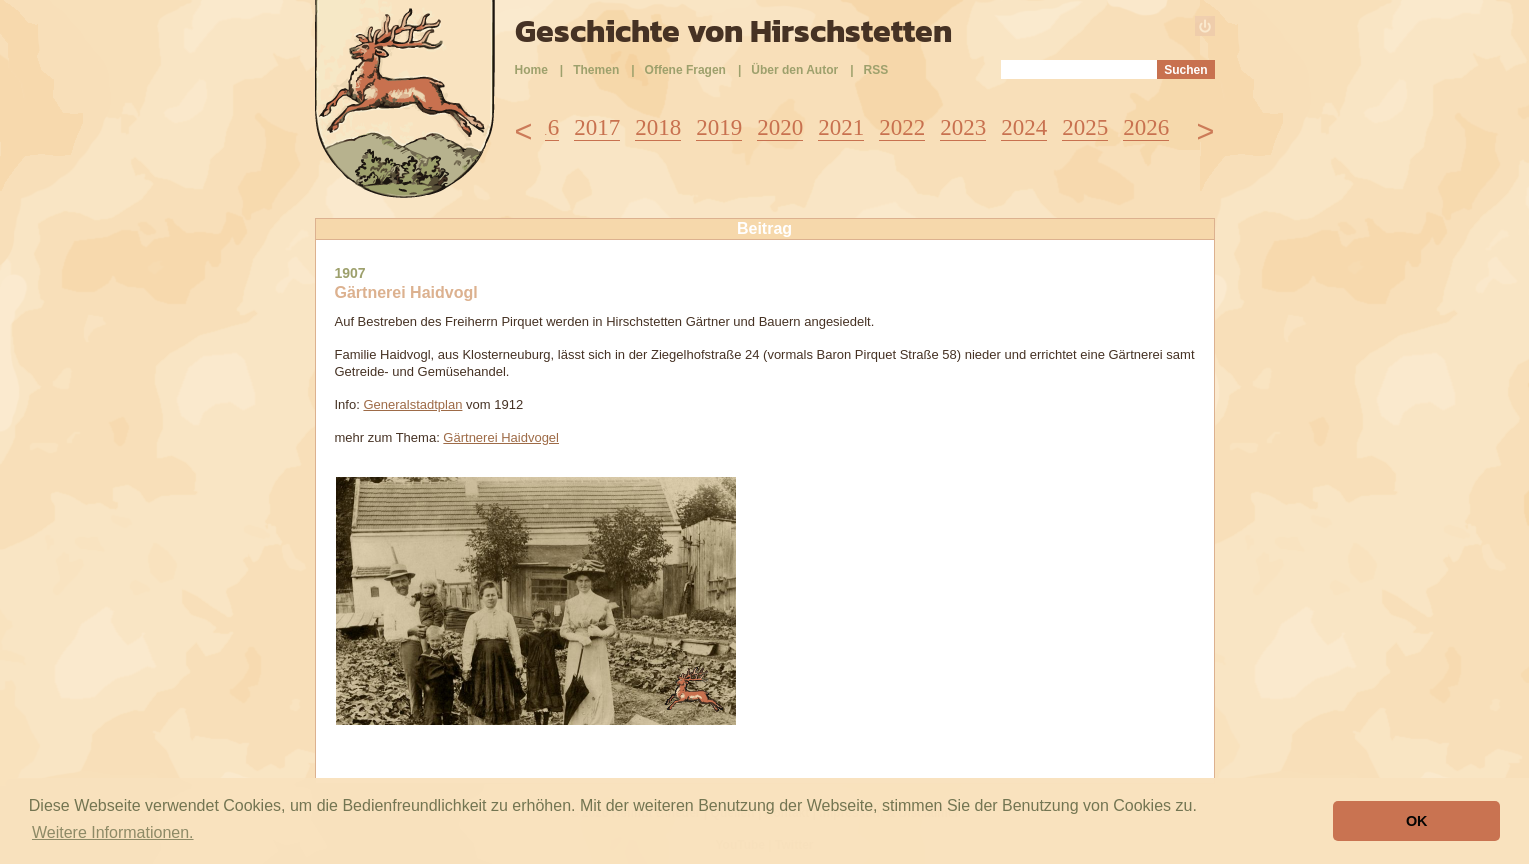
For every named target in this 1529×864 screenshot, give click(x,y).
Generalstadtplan (412, 404)
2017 (597, 127)
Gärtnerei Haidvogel (501, 437)
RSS (876, 70)
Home (531, 70)
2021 (841, 127)
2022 (902, 127)
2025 (1085, 127)
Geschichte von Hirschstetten (733, 31)
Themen (596, 70)
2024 (1024, 127)
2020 (780, 127)
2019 (719, 127)
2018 (658, 127)
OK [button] (1417, 821)
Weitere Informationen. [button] (113, 832)
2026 (1146, 127)
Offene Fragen (685, 70)
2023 (963, 127)
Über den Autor (794, 70)
